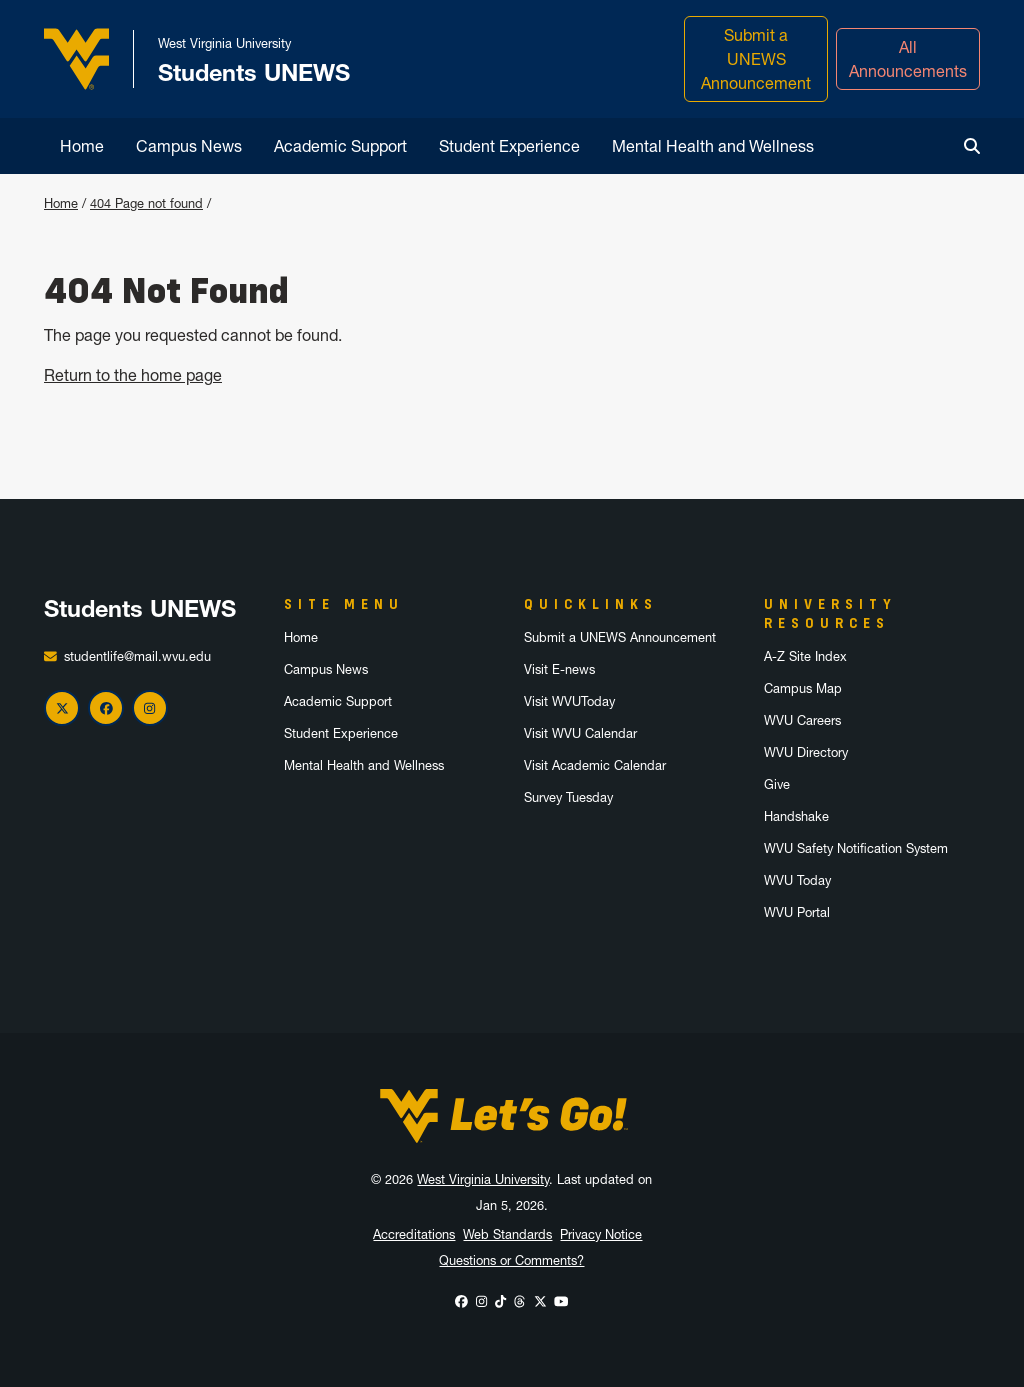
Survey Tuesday (568, 797)
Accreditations (414, 1234)
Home (82, 146)
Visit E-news (559, 669)
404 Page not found (146, 203)
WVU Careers (802, 720)
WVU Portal (797, 912)
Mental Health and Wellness (713, 146)
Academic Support (340, 146)
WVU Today (797, 880)
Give (777, 784)
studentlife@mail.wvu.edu (137, 656)
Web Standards (507, 1234)
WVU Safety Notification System (856, 848)
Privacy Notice (601, 1234)
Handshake (796, 816)
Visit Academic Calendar (595, 765)
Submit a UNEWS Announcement (756, 59)
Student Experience (509, 146)
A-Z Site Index (805, 656)
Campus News (189, 146)
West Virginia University (483, 1179)
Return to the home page (133, 375)
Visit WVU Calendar (580, 733)
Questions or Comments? (511, 1260)
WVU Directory (806, 752)
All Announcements (908, 59)
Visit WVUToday (569, 701)
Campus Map (803, 688)
